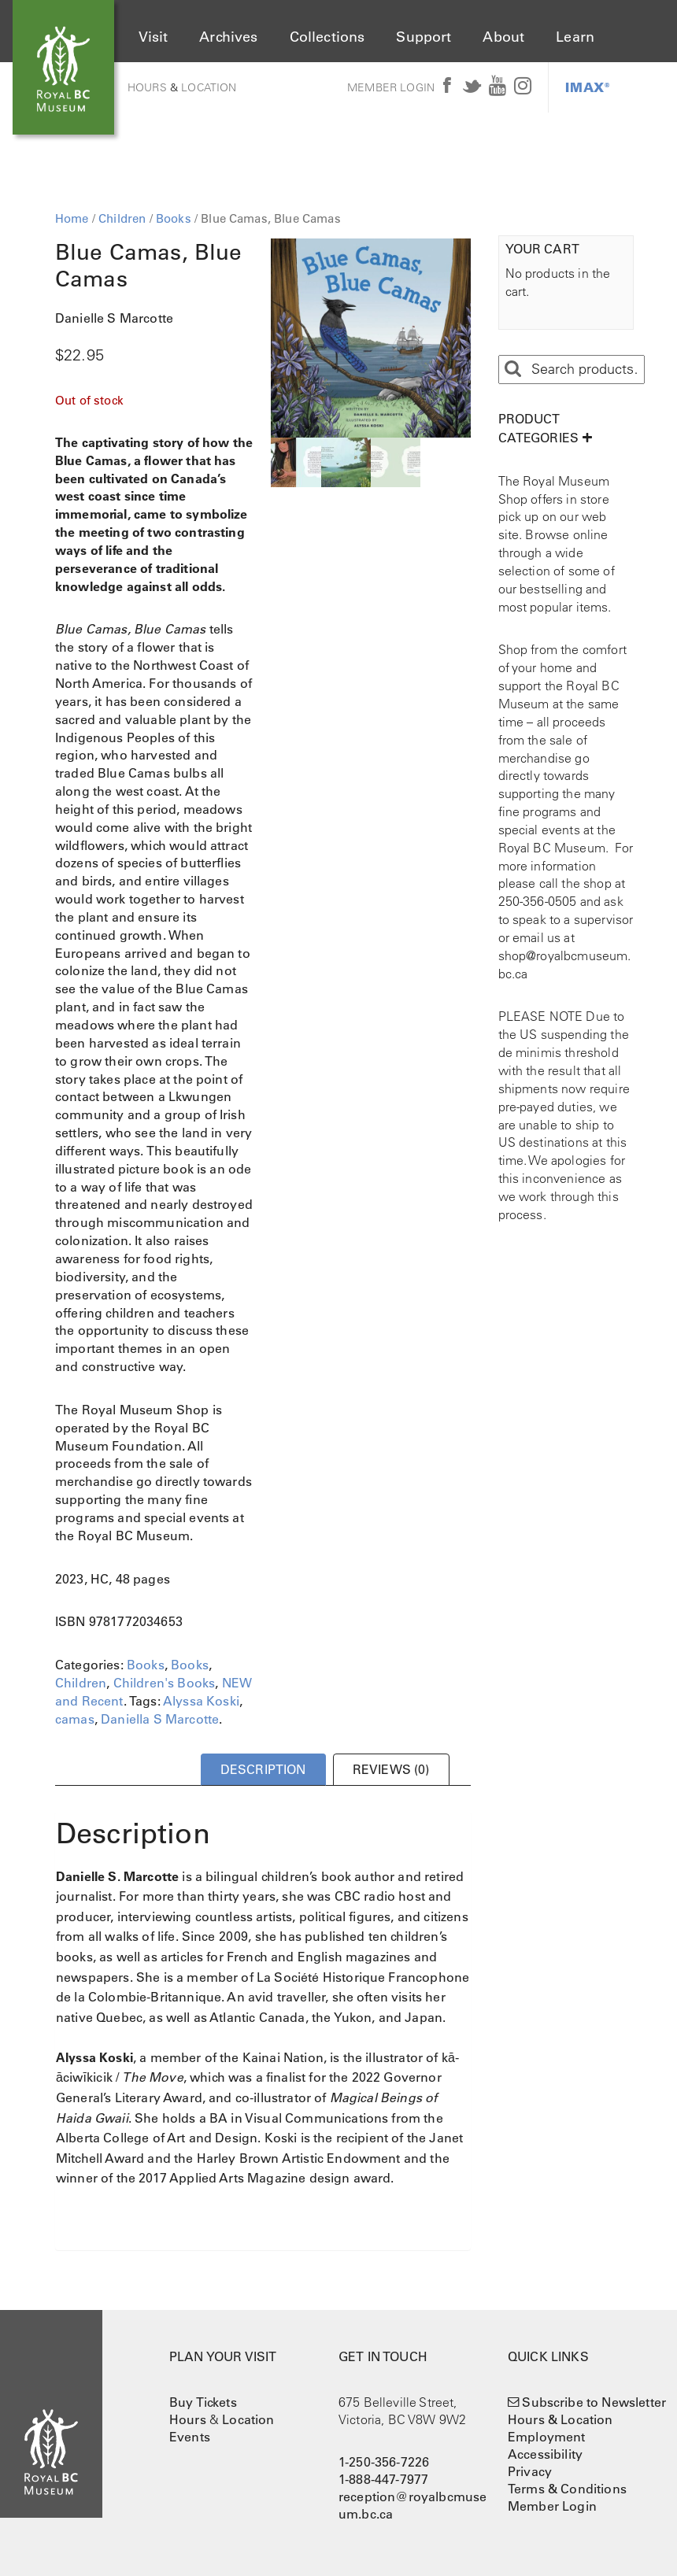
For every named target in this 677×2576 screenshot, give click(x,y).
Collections (327, 37)
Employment (547, 2437)
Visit (153, 37)
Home (72, 218)
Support (423, 37)
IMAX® (587, 87)
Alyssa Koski (201, 1701)
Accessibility (545, 2454)
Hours (147, 87)
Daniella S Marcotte (160, 1719)
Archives (228, 37)
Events (189, 2437)
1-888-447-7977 (383, 2479)
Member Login (391, 87)
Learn (575, 37)
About (503, 37)
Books (173, 218)
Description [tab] (263, 1769)
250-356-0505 (537, 901)
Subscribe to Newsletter (594, 2402)
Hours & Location (560, 2419)
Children (122, 218)
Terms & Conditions (567, 2489)
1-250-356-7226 (383, 2462)
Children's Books (164, 1683)
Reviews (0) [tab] (391, 1769)
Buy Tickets (203, 2402)
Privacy (530, 2471)
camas (74, 1719)
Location (208, 87)
